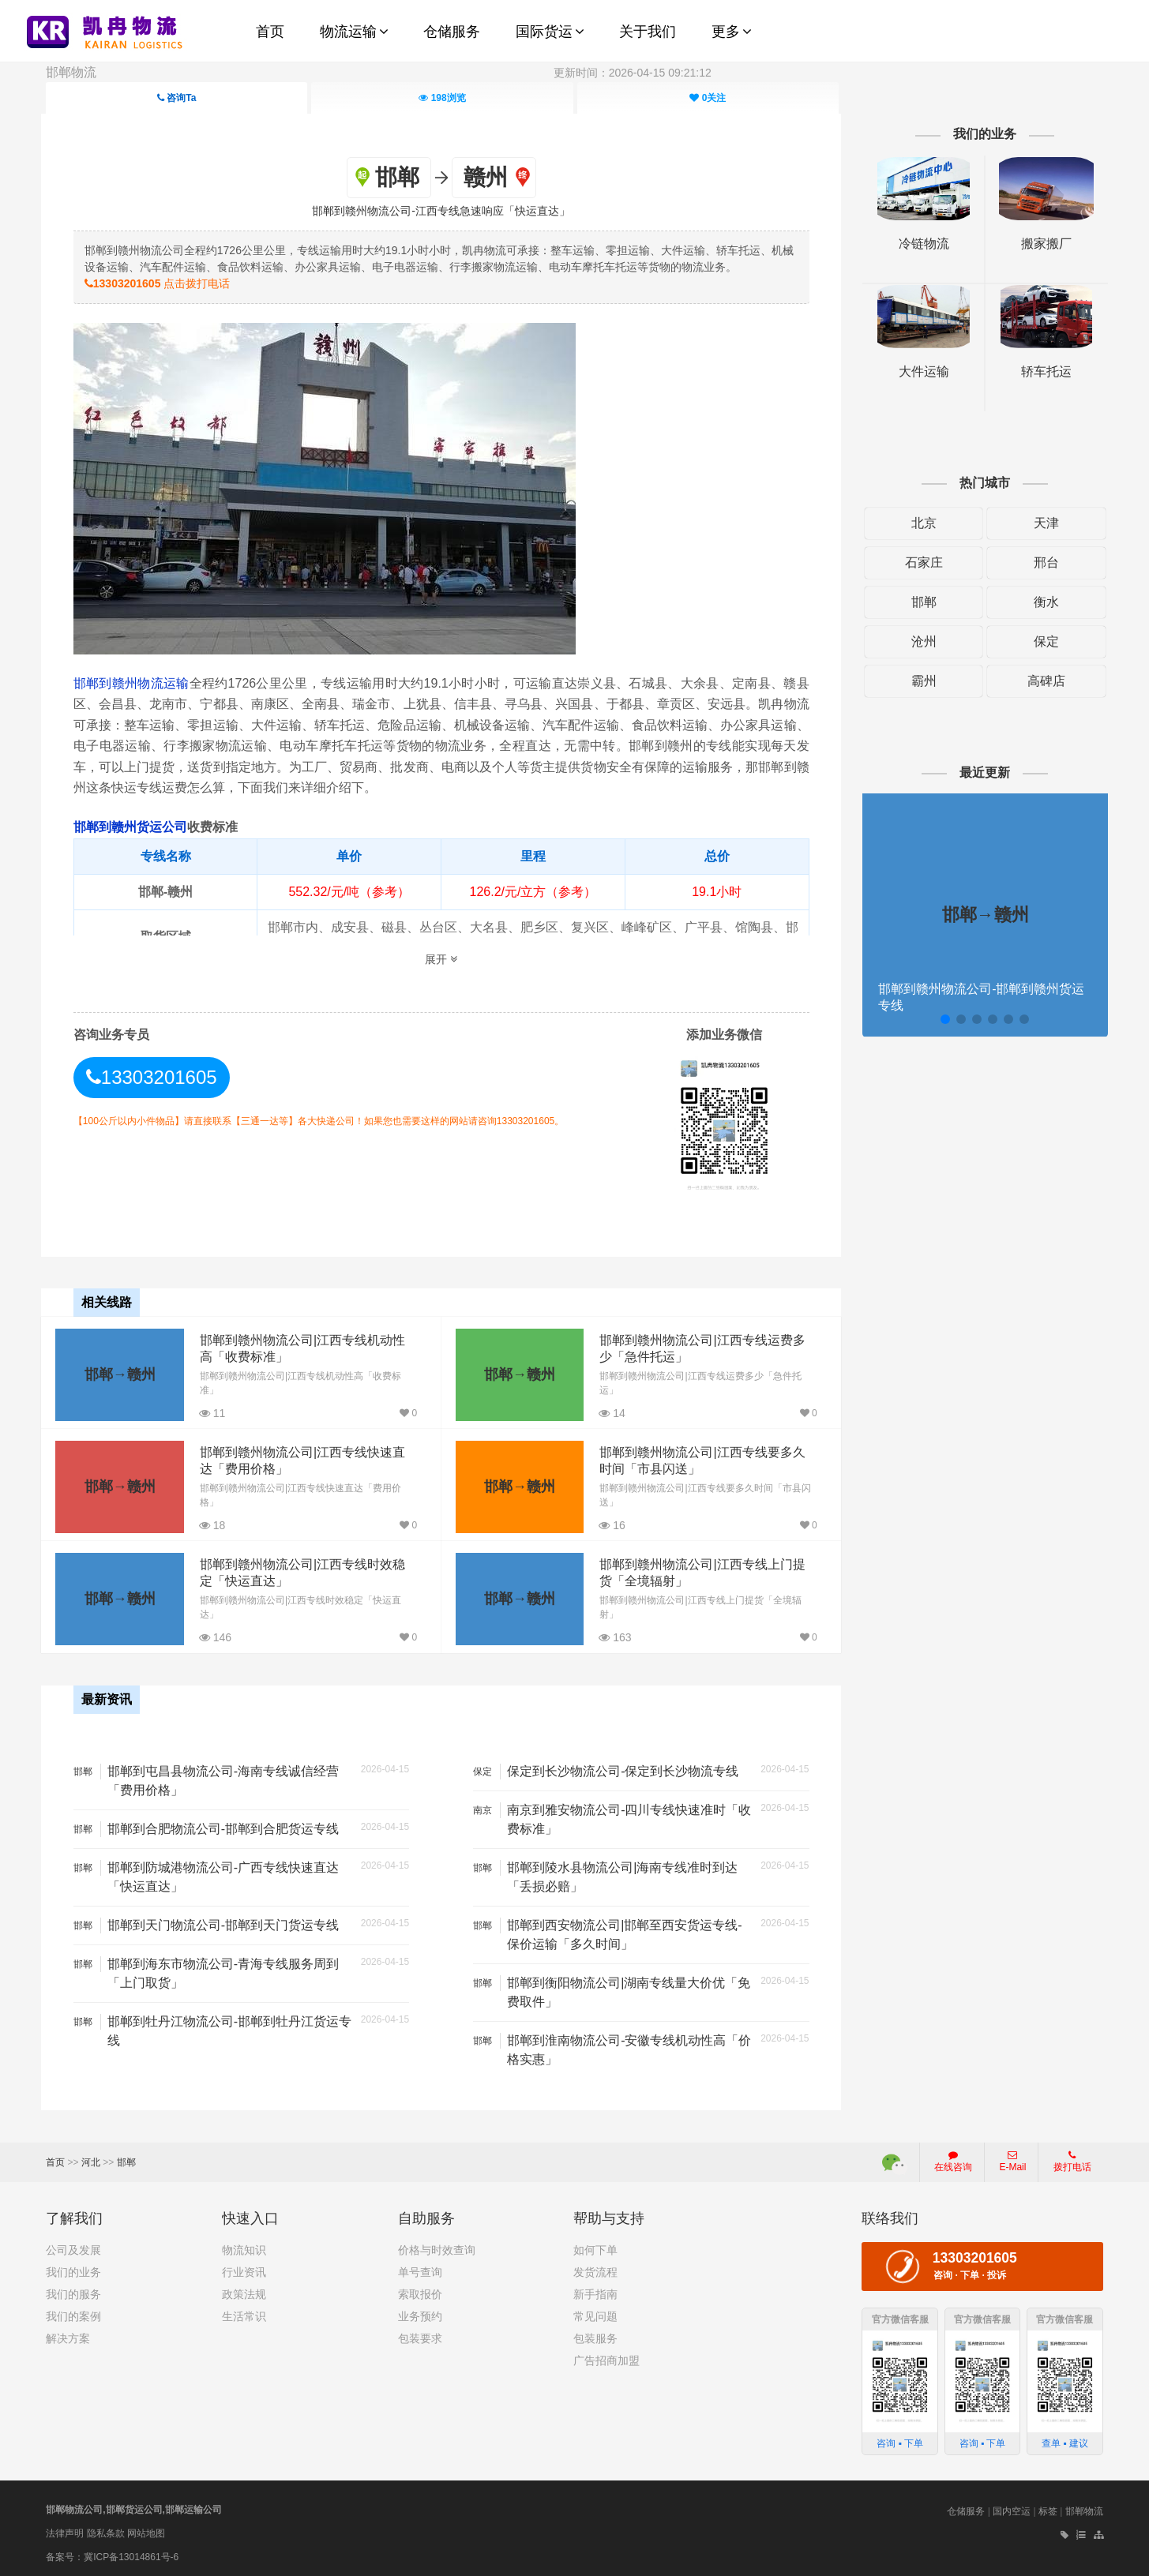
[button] (942, 1019)
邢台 (1042, 562)
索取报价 (420, 2291)
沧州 (920, 641)
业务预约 (420, 2314)
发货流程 (595, 2269)
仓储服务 (966, 2508)
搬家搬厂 (1042, 243)
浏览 (442, 97)
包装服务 (595, 2336)
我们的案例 (73, 2314)
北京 (920, 523)
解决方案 (68, 2336)
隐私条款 (106, 2531)
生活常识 (244, 2314)
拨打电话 (1072, 2159)
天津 (1042, 523)
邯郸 (920, 602)
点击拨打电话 (161, 283)
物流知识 (244, 2247)
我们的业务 (73, 2269)
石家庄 (921, 562)
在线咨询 (953, 2159)
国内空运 (1012, 2508)
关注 (707, 97)
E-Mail (1012, 2159)
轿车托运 (1042, 371)
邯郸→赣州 (119, 1373)
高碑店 (1042, 681)
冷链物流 (921, 243)
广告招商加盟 (606, 2358)
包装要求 (420, 2336)
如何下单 (595, 2247)
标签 (1047, 2508)
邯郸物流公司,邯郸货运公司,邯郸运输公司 (134, 2507)
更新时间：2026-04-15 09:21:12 (633, 72)
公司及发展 (73, 2247)
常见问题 (595, 2314)
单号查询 (420, 2269)
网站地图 (146, 2531)
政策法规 (244, 2291)
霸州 (920, 681)
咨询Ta (176, 97)
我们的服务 (73, 2291)
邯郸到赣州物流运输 (135, 683)
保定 (1042, 641)
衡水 (1042, 602)
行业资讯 (244, 2269)
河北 (90, 2159)
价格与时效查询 (436, 2247)
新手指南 (595, 2291)
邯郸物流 (71, 72)
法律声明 (65, 2531)
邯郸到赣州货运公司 (134, 827)
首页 (55, 2159)
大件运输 (921, 371)
